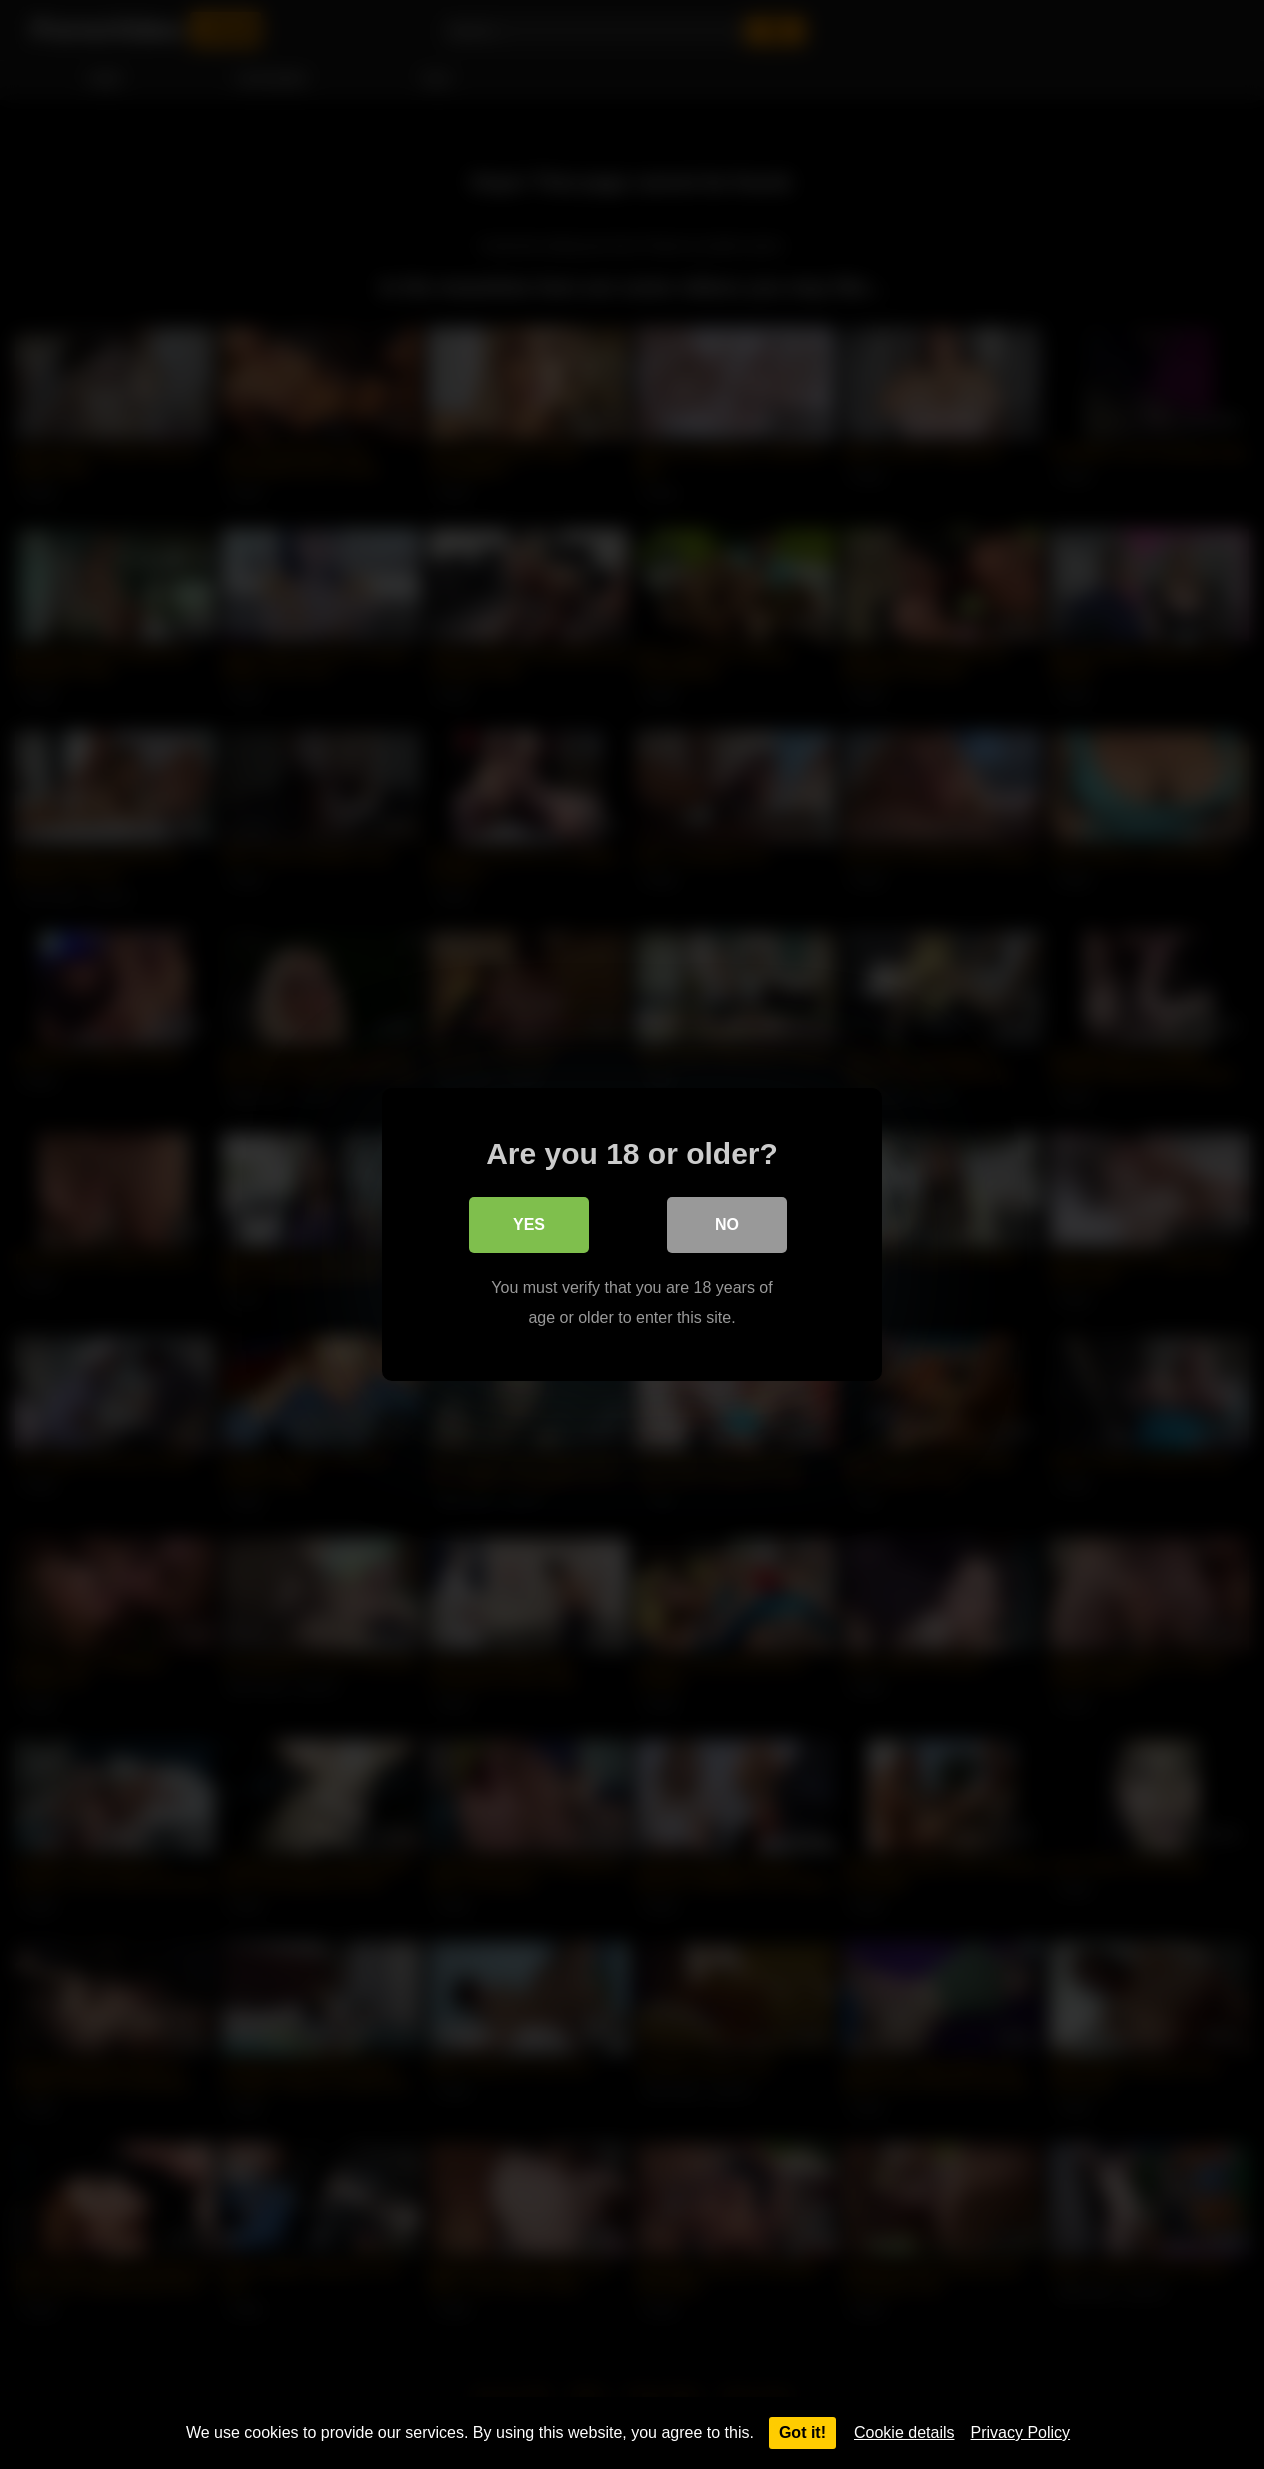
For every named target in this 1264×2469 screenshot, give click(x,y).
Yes (529, 1224)
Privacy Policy (1021, 2432)
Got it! (802, 2432)
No (727, 1224)
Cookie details (904, 2432)
